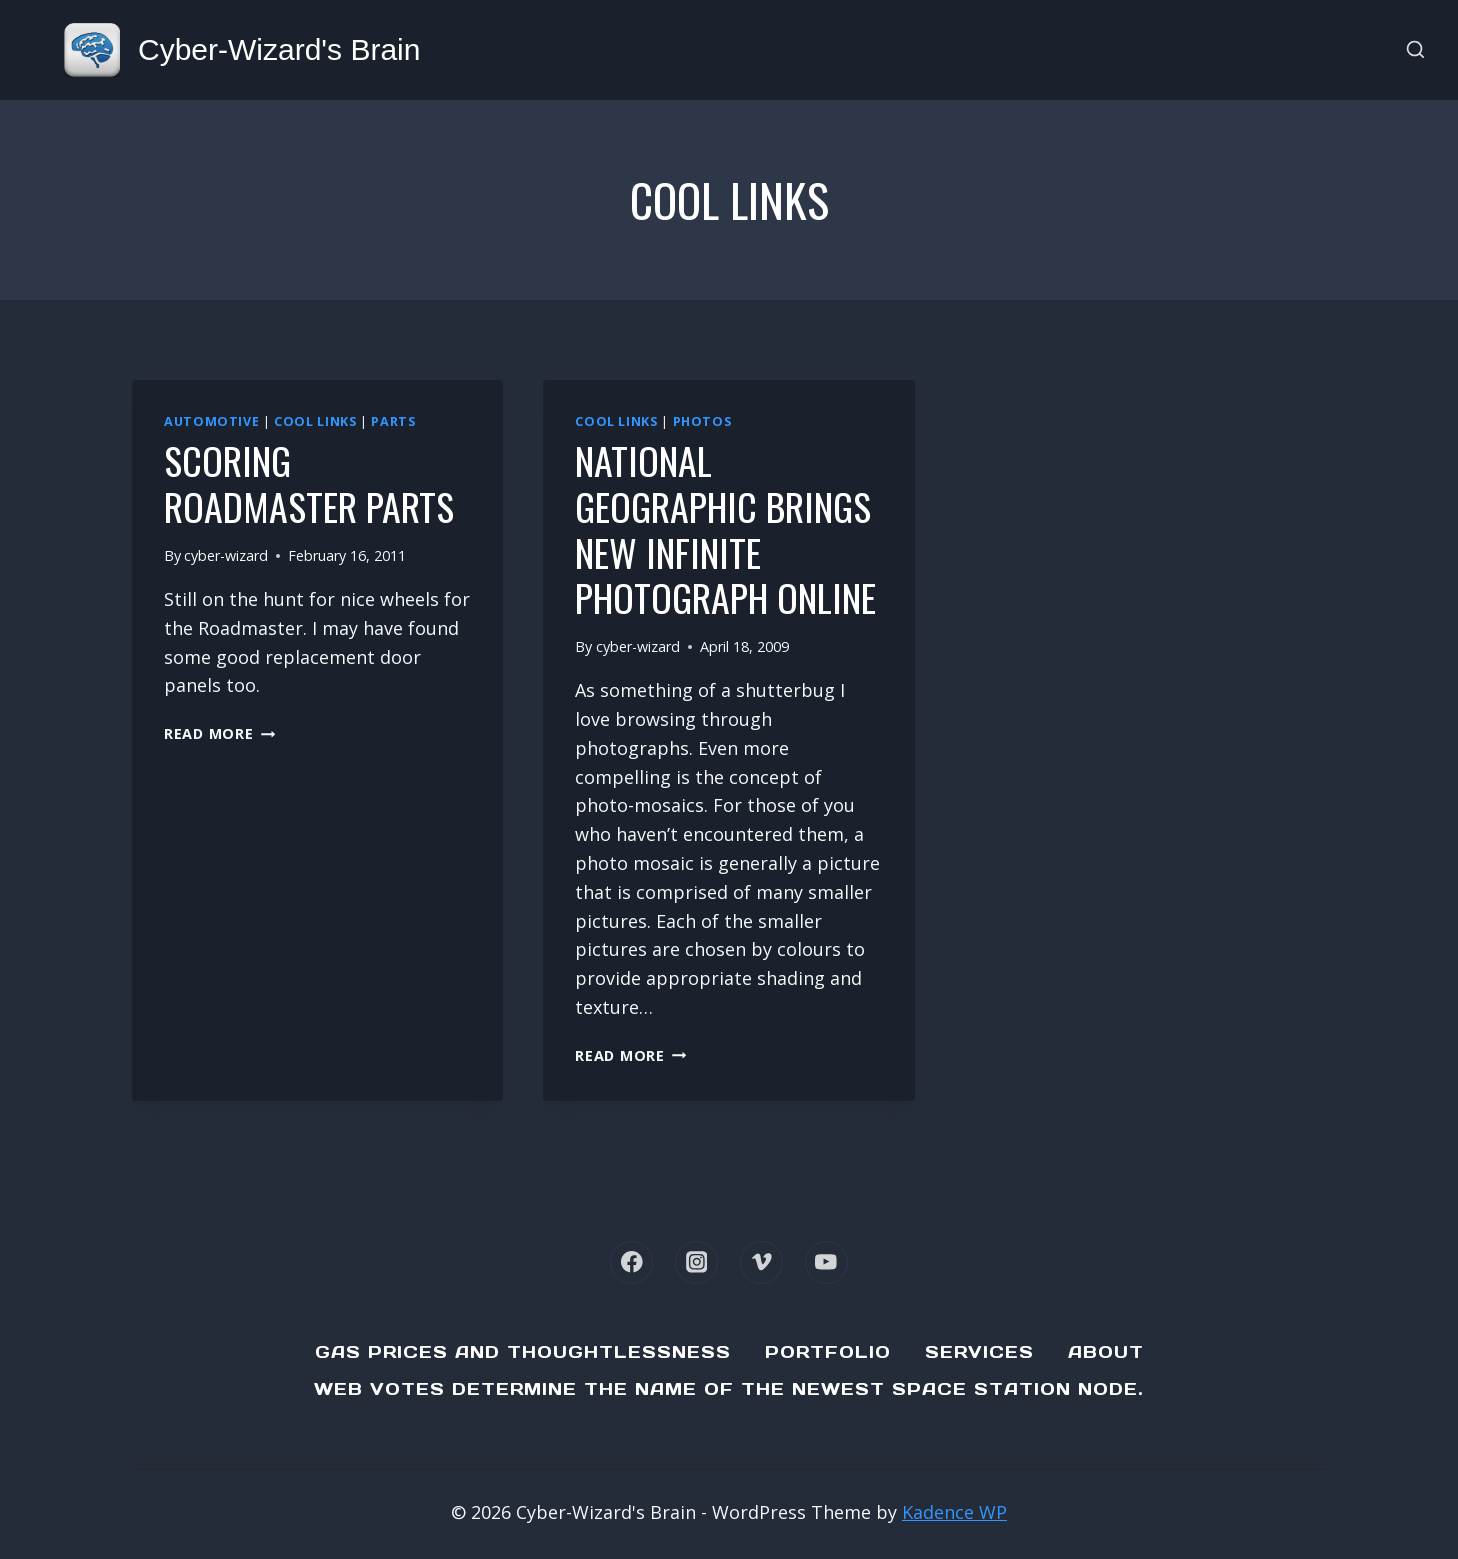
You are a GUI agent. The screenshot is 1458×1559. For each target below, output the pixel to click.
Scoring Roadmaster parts (309, 483)
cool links (315, 421)
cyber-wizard (226, 555)
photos (702, 421)
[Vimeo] (761, 1262)
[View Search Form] (1415, 50)
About (1106, 1352)
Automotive (211, 421)
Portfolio (828, 1352)
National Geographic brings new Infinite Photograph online (725, 528)
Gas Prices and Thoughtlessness (523, 1352)
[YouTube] (826, 1262)
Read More (219, 733)
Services (979, 1352)
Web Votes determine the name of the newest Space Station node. (729, 1389)
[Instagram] (696, 1262)
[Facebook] (631, 1262)
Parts (393, 421)
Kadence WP (954, 1512)
